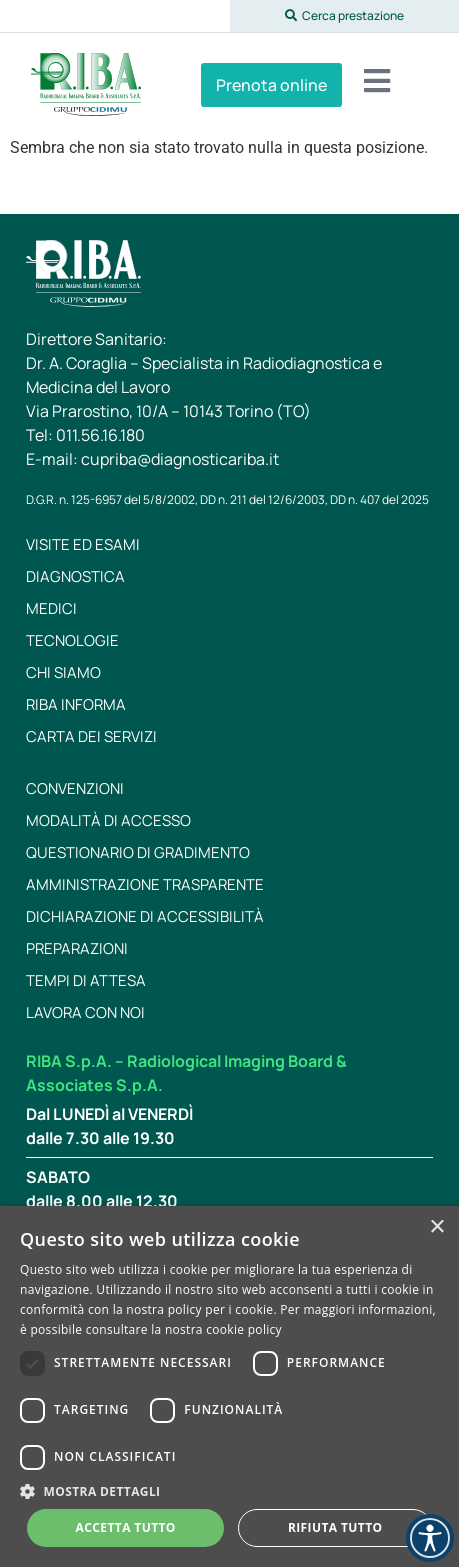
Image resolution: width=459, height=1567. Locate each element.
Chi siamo (63, 672)
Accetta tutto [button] (126, 1527)
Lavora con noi (85, 1012)
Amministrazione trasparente (145, 884)
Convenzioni (75, 788)
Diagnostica (75, 576)
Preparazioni (77, 948)
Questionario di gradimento (138, 852)
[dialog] (229, 1386)
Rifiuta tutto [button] (335, 1527)
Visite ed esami (83, 544)
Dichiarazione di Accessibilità (145, 916)
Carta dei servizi (91, 736)
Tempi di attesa (86, 980)
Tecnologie (72, 640)
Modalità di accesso (108, 820)
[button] (345, 16)
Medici (51, 608)
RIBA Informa (76, 704)
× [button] (436, 1227)
